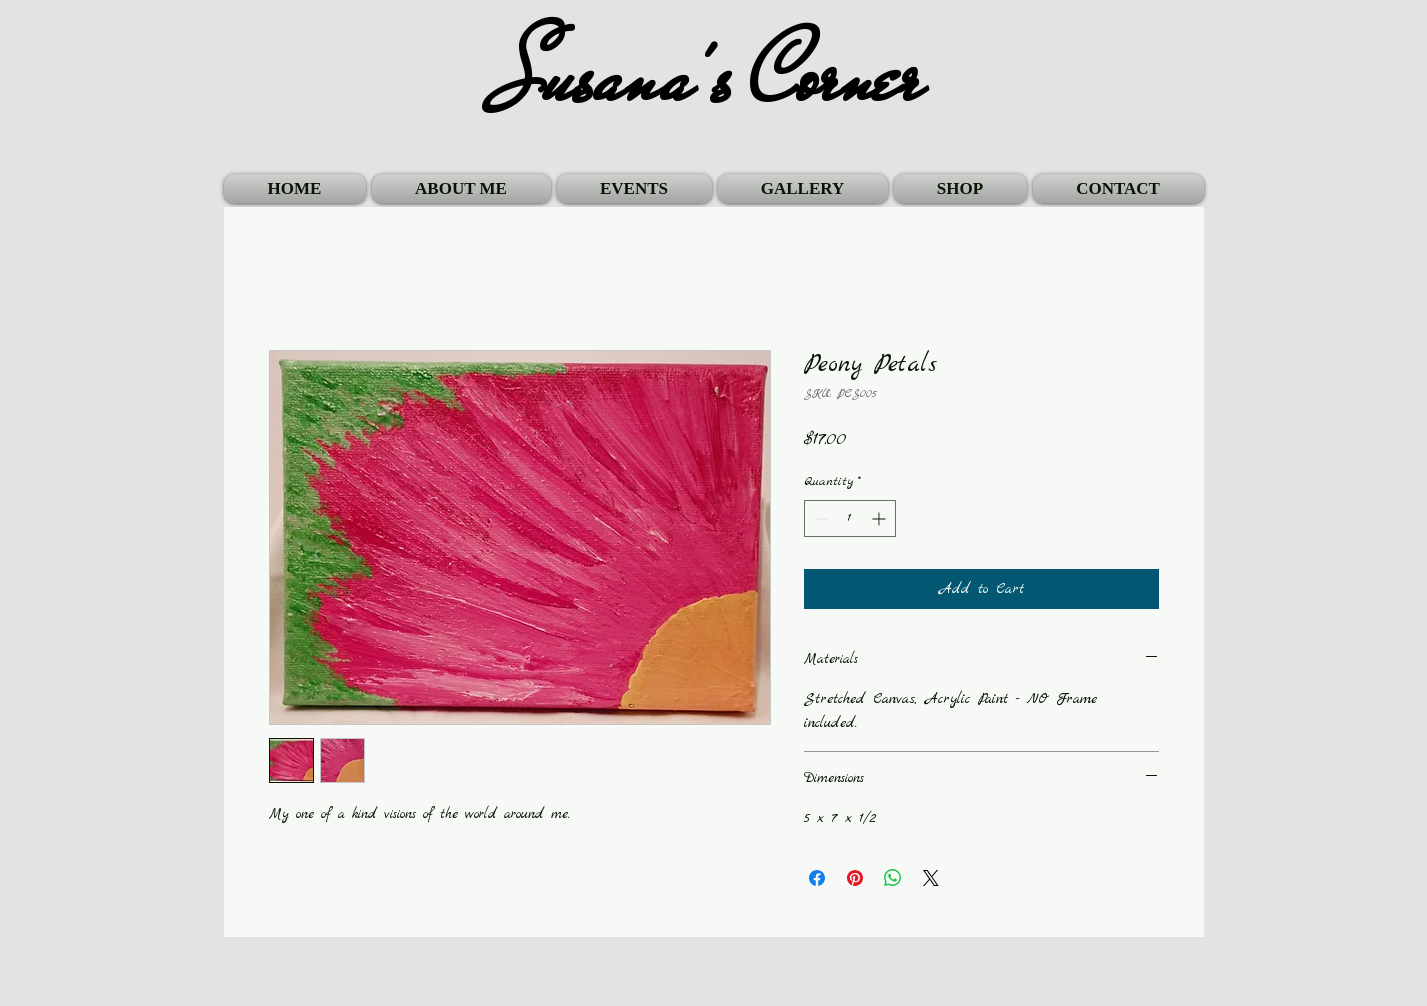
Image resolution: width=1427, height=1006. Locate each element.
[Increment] (880, 518)
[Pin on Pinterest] (855, 878)
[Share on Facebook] (817, 878)
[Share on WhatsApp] (893, 878)
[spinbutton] (850, 518)
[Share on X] (931, 878)
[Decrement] (819, 518)
